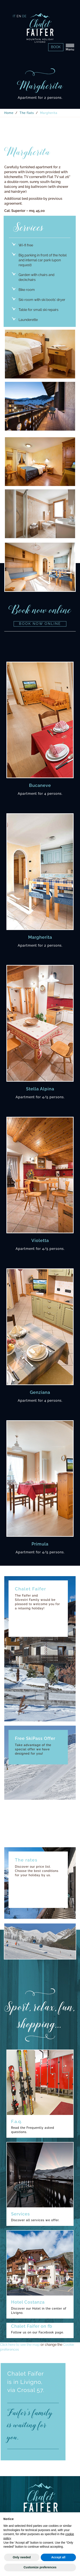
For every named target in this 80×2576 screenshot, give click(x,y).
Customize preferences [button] (39, 2567)
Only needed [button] (22, 2557)
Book (56, 47)
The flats (27, 113)
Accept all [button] (58, 2557)
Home (8, 113)
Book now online (40, 624)
